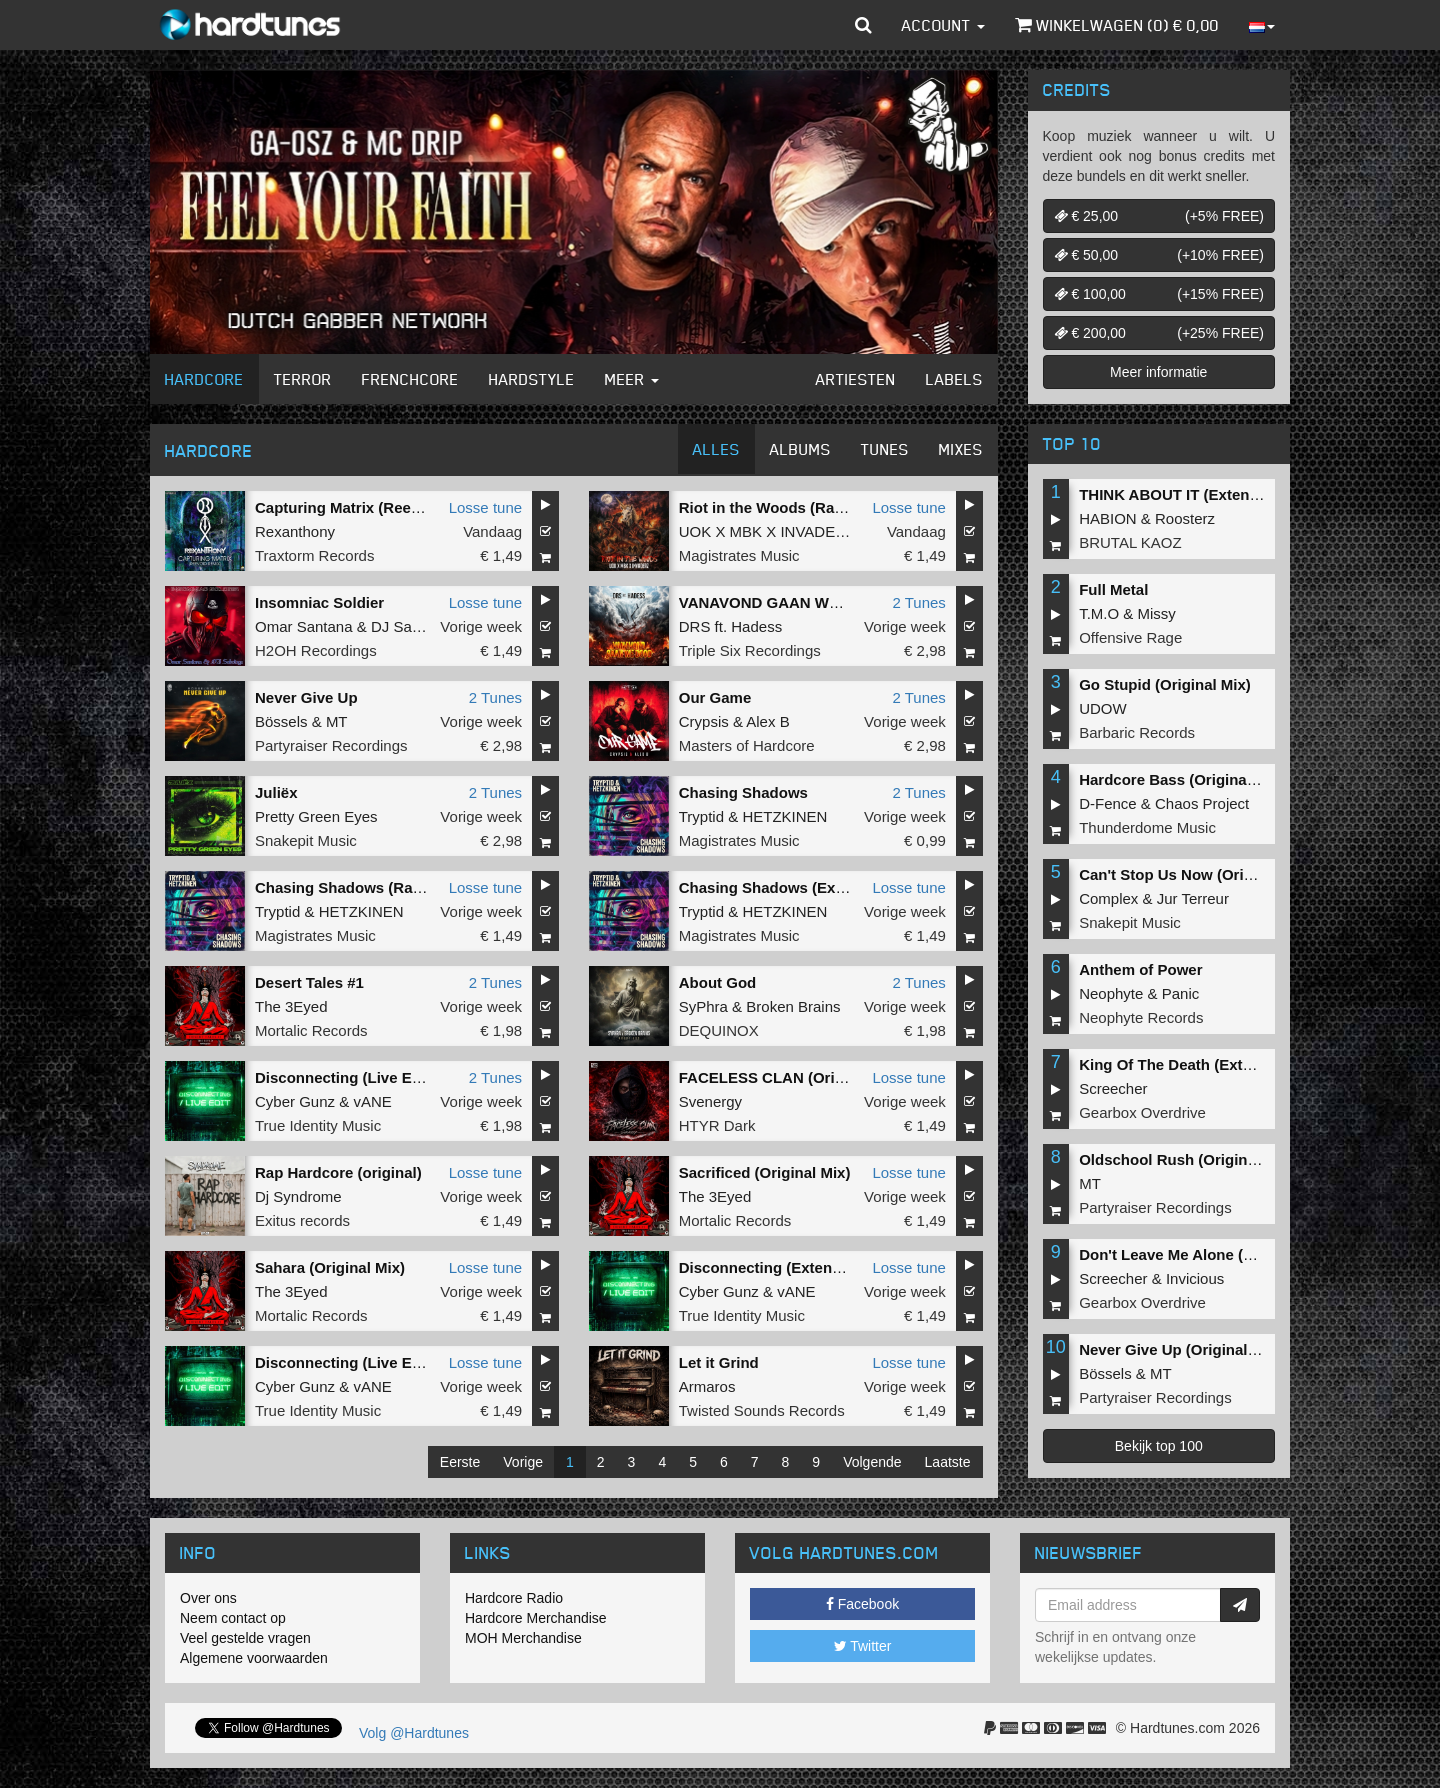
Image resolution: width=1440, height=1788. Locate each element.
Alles (716, 449)
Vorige (523, 1462)
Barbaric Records (1137, 732)
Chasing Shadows (743, 792)
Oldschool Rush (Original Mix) (1186, 1159)
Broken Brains (793, 1006)
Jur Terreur (1193, 898)
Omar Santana (304, 626)
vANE (372, 1101)
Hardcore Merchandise (536, 1618)
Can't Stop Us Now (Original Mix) (1196, 874)
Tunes (885, 449)
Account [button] (943, 25)
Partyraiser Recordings (331, 745)
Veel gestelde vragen (245, 1638)
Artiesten (856, 379)
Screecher (1113, 1088)
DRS (695, 626)
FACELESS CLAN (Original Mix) (791, 1077)
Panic (1181, 993)
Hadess (756, 626)
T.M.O (1099, 613)
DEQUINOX (719, 1030)
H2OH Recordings (316, 650)
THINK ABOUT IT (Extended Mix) (1194, 494)
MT (337, 721)
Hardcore (204, 379)
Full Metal (1113, 589)
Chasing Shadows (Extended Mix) (799, 887)
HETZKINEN (784, 816)
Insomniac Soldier (319, 602)
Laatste (948, 1462)
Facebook (862, 1604)
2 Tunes (918, 602)
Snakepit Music (306, 840)
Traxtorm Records (314, 555)
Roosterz (1185, 518)
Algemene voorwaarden (254, 1658)
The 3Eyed (291, 1006)
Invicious (1195, 1278)
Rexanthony (295, 531)
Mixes (961, 449)
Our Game (715, 697)
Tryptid (701, 816)
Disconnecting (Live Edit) (345, 1077)
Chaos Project (1202, 803)
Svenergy (710, 1101)
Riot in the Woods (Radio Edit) (787, 507)
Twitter (863, 1646)
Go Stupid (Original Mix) (1165, 684)
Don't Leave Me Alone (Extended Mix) (1212, 1254)
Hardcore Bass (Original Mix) (1182, 779)
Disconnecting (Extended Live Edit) (805, 1267)
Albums (800, 449)
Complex (1108, 898)
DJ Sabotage (414, 626)
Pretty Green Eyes (316, 816)
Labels (954, 379)
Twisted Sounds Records (762, 1410)
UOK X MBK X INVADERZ (767, 531)
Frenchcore (410, 379)
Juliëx (276, 792)
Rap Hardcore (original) (338, 1172)
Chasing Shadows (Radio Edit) (364, 887)
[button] (863, 25)
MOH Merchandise (523, 1638)
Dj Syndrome (298, 1196)
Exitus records (302, 1220)
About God (717, 982)
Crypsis (704, 721)
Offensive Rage (1130, 637)
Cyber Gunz (295, 1101)
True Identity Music (318, 1125)
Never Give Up (306, 697)
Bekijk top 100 (1159, 1446)
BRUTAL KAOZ (1130, 542)
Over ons (208, 1598)
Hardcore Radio (514, 1598)
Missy (1157, 613)
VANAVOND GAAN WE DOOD (783, 602)
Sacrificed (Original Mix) (765, 1172)
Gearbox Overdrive (1142, 1112)
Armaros (707, 1386)
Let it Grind (719, 1362)
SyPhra (703, 1006)
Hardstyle (532, 379)
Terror (303, 379)
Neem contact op (233, 1618)
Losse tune (485, 507)
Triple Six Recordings (750, 650)
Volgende (872, 1462)
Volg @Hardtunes (414, 1733)
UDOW (1103, 708)
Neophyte (1111, 993)
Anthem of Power (1140, 969)
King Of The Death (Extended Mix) (1200, 1064)
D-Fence (1108, 803)
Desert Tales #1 (309, 982)
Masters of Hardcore (747, 745)
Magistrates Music (739, 555)
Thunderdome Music (1147, 827)
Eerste (460, 1462)
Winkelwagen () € (1117, 25)
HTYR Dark (717, 1125)
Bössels (281, 721)
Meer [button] (632, 379)
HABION (1108, 518)
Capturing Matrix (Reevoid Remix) (375, 507)
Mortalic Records (311, 1030)
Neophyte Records (1141, 1017)
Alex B (767, 721)
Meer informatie (1158, 372)
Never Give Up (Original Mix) (1180, 1349)
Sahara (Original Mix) (330, 1267)
